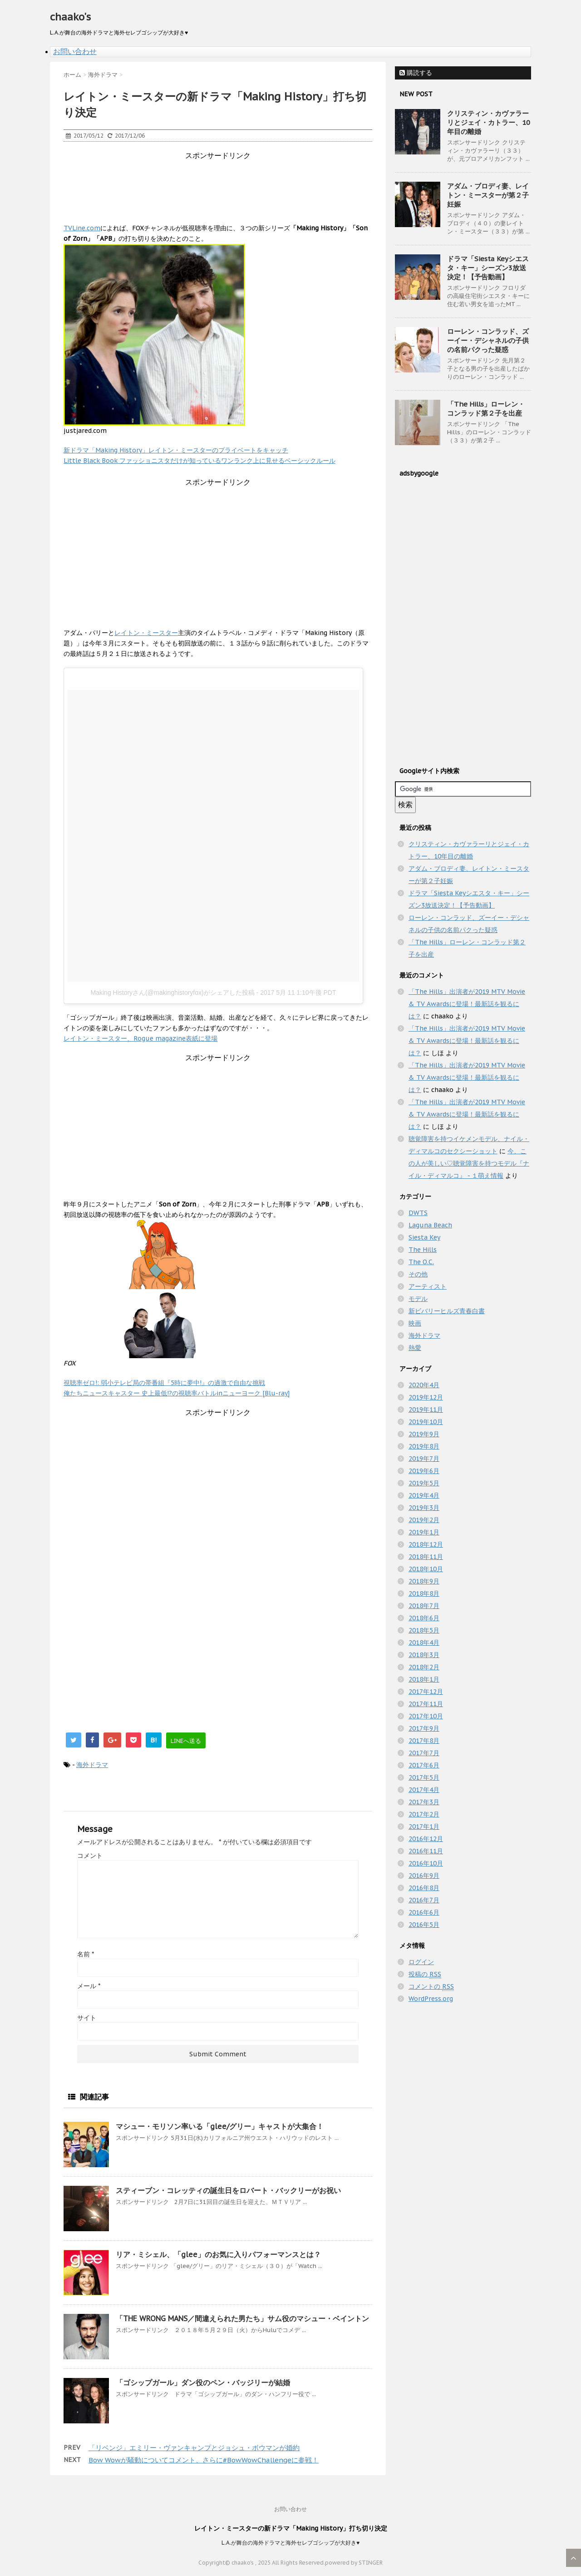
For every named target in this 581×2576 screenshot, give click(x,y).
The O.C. (421, 1262)
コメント (90, 1855)
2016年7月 (424, 1900)
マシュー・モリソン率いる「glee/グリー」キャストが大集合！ (220, 2126)
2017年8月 (424, 1741)
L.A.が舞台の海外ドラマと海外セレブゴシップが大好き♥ (290, 2541)
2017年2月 (424, 1814)
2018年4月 (424, 1642)
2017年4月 (424, 1790)
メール (88, 1986)
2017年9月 (424, 1728)
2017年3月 (424, 1802)
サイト (86, 2018)
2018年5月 (424, 1630)
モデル (418, 1299)
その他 (418, 1274)
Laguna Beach (430, 1225)
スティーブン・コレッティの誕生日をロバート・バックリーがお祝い (228, 2190)
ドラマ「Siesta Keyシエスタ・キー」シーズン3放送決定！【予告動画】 (488, 267)
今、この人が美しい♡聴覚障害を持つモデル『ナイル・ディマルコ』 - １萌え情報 (469, 1163)
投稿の (425, 1974)
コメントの (431, 1986)
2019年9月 (424, 1434)
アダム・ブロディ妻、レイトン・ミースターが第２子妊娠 (488, 195)
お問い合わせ (75, 51)
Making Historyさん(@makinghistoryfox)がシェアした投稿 (173, 992)
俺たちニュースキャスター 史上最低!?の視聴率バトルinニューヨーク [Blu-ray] (177, 1393)
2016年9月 (424, 1875)
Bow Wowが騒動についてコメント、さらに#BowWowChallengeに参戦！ (204, 2460)
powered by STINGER (354, 2561)
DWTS (418, 1213)
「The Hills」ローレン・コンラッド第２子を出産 (486, 408)
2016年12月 (426, 1839)
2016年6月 (424, 1912)
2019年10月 (426, 1422)
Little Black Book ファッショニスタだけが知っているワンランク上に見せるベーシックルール (199, 461)
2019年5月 (424, 1483)
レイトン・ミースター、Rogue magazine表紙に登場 (140, 1038)
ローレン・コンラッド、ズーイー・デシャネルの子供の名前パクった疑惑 (488, 340)
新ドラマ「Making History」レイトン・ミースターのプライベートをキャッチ (176, 450)
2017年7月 (424, 1753)
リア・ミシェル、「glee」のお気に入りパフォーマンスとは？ (218, 2254)
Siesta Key (424, 1237)
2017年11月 (426, 1704)
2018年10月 (426, 1569)
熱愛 (415, 1348)
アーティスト (428, 1286)
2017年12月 (426, 1692)
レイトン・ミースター (146, 633)
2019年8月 (424, 1446)
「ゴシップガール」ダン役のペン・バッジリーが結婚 (203, 2382)
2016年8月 (424, 1888)
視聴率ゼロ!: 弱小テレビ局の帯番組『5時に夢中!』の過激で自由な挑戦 (164, 1383)
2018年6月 (424, 1618)
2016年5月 (424, 1925)
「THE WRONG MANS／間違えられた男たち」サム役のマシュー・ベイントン (242, 2318)
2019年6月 (424, 1471)
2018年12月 (426, 1544)
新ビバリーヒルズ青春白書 (447, 1311)
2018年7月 (424, 1606)
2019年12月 (426, 1397)
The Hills (423, 1250)
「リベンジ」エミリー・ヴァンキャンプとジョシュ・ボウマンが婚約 (194, 2447)
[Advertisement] (229, 181)
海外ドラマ (92, 1765)
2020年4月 (424, 1385)
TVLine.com (82, 228)
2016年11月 (426, 1851)
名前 (85, 1954)
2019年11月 (426, 1409)
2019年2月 (424, 1520)
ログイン (421, 1962)
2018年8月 (424, 1593)
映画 (415, 1323)
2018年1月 (424, 1679)
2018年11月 (426, 1557)
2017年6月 (424, 1765)
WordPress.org (431, 1999)
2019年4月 (424, 1495)
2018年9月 (424, 1581)
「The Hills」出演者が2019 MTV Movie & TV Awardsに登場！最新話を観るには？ (467, 1004)
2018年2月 (424, 1667)
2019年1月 (424, 1532)
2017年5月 (424, 1777)
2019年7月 (424, 1458)
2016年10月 (426, 1863)
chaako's (70, 16)
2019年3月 (424, 1508)
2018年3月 (424, 1655)
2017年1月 (424, 1826)
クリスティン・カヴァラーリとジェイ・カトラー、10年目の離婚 (488, 122)
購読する (415, 73)
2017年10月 (426, 1716)
